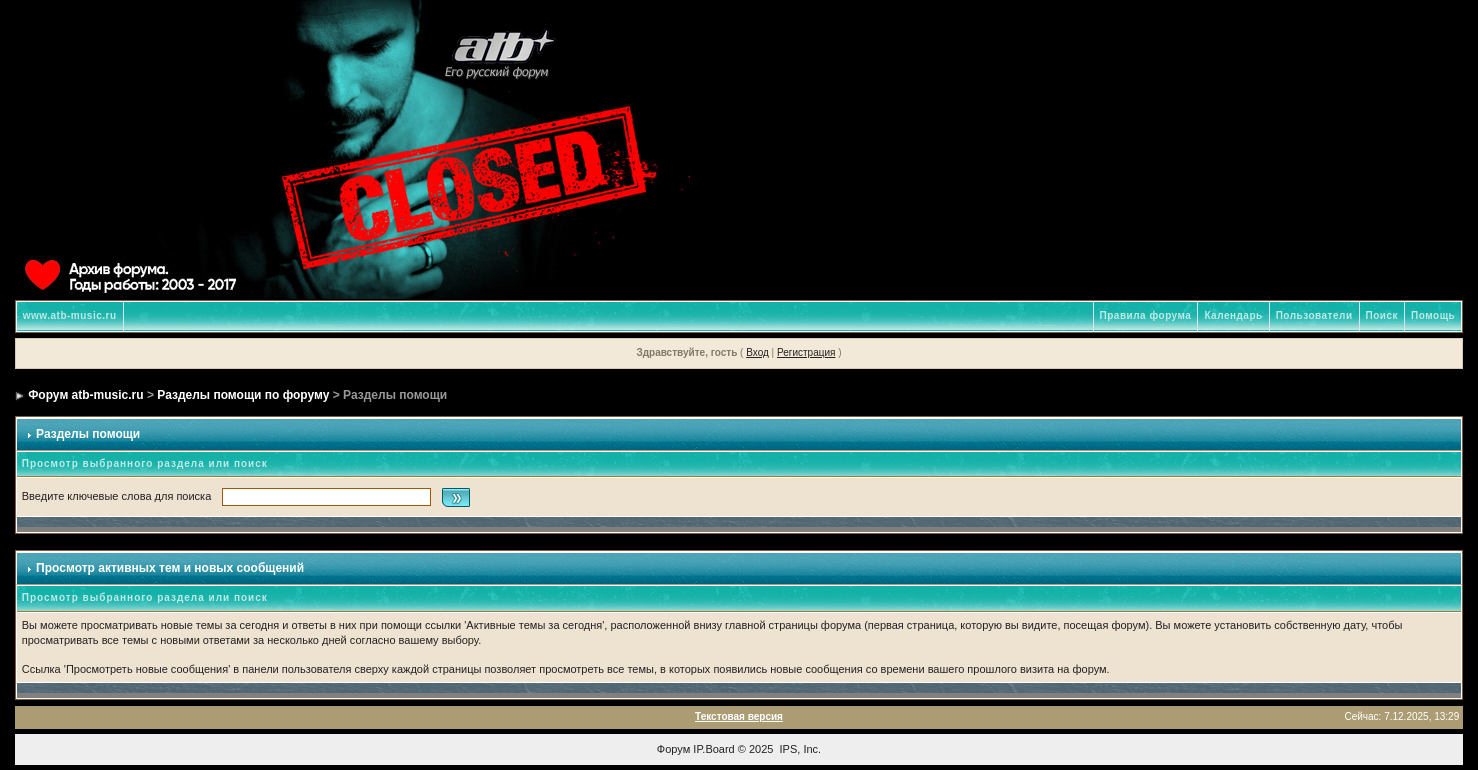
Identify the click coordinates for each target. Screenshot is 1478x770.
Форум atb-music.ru (85, 395)
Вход (757, 352)
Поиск (1382, 315)
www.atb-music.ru (70, 315)
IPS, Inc (799, 749)
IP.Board (713, 749)
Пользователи (1314, 315)
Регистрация (806, 352)
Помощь (1433, 315)
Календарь (1233, 315)
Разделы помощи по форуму (243, 395)
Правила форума (1146, 315)
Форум (673, 749)
